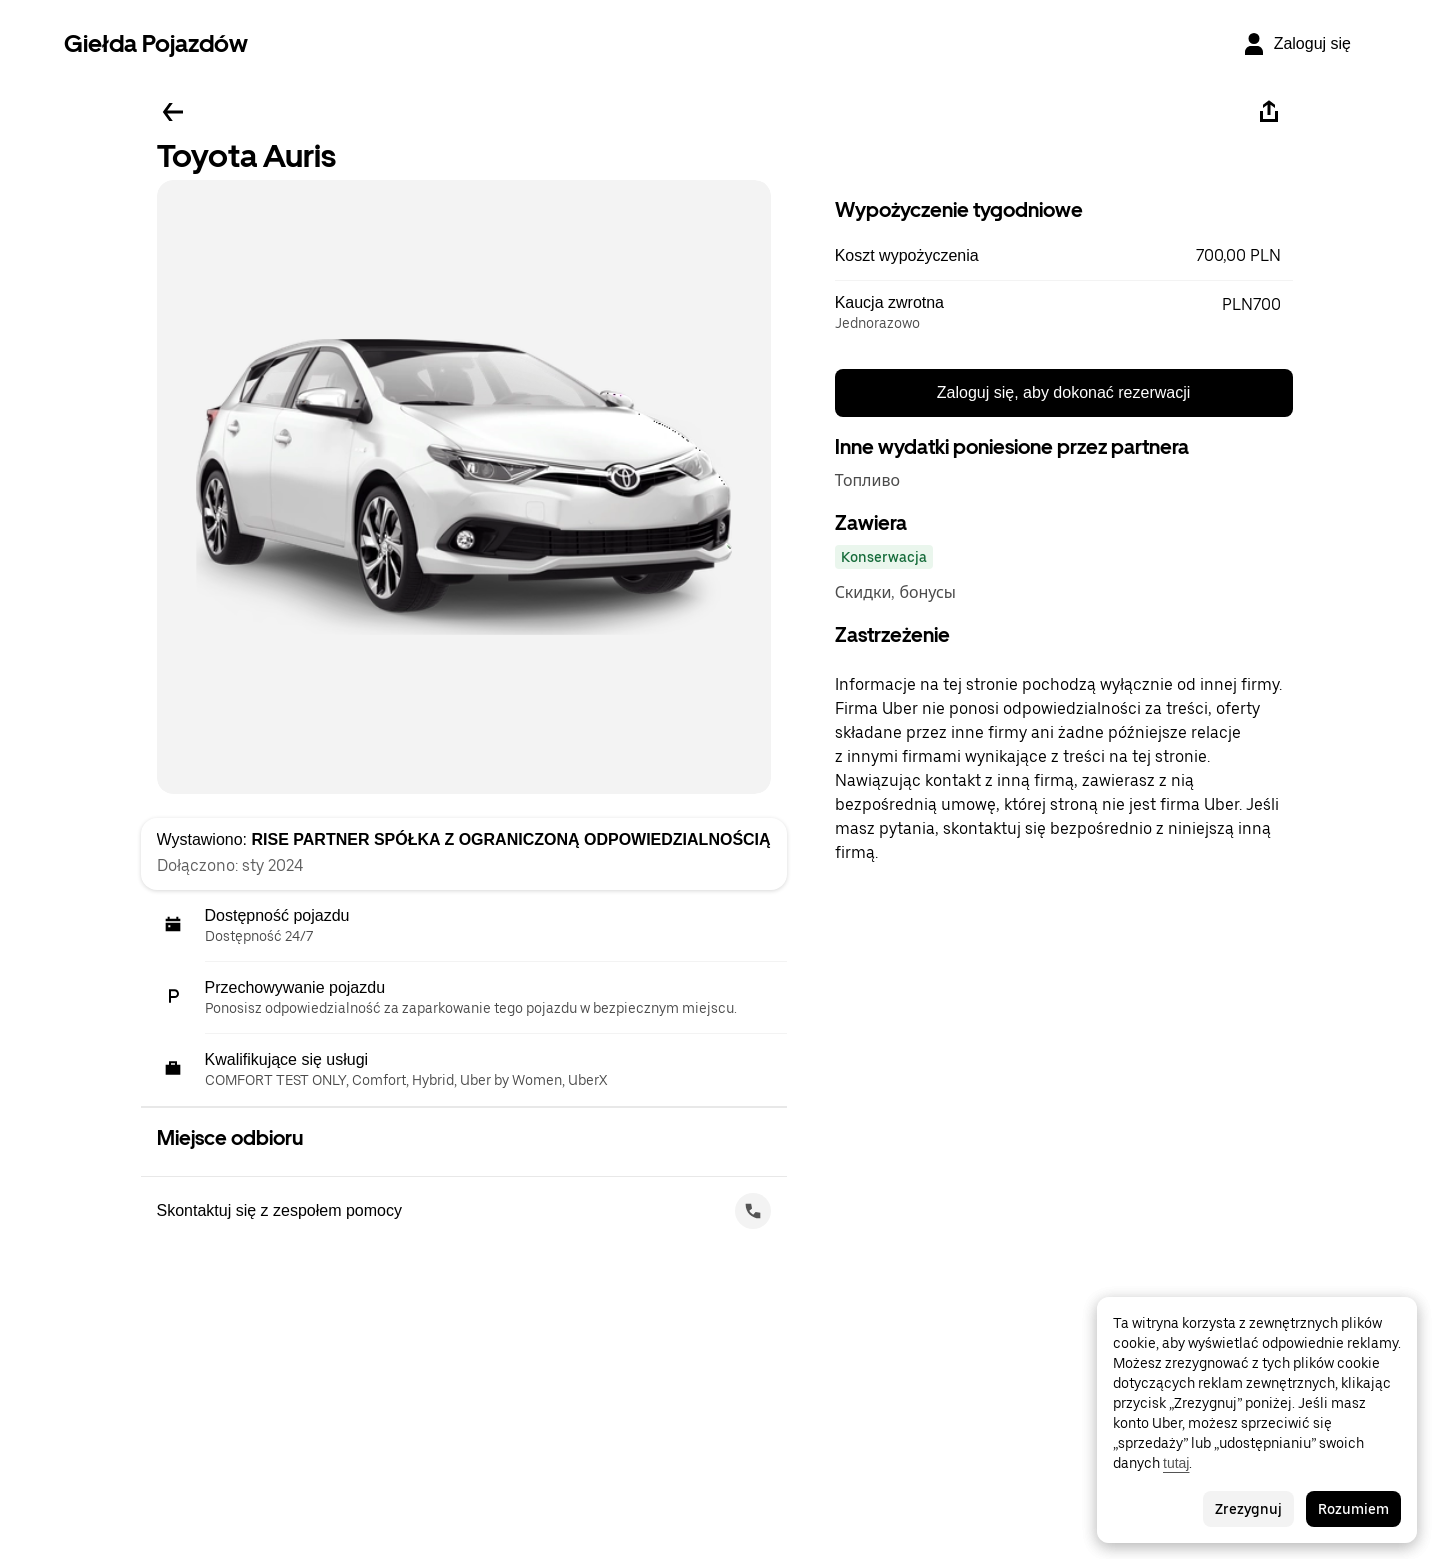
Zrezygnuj (1248, 1509)
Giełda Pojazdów (156, 43)
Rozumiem (1353, 1509)
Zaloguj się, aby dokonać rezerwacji (1063, 392)
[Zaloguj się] (1296, 44)
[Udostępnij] (1269, 112)
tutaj (1176, 1463)
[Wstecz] (173, 112)
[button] (1064, 256)
